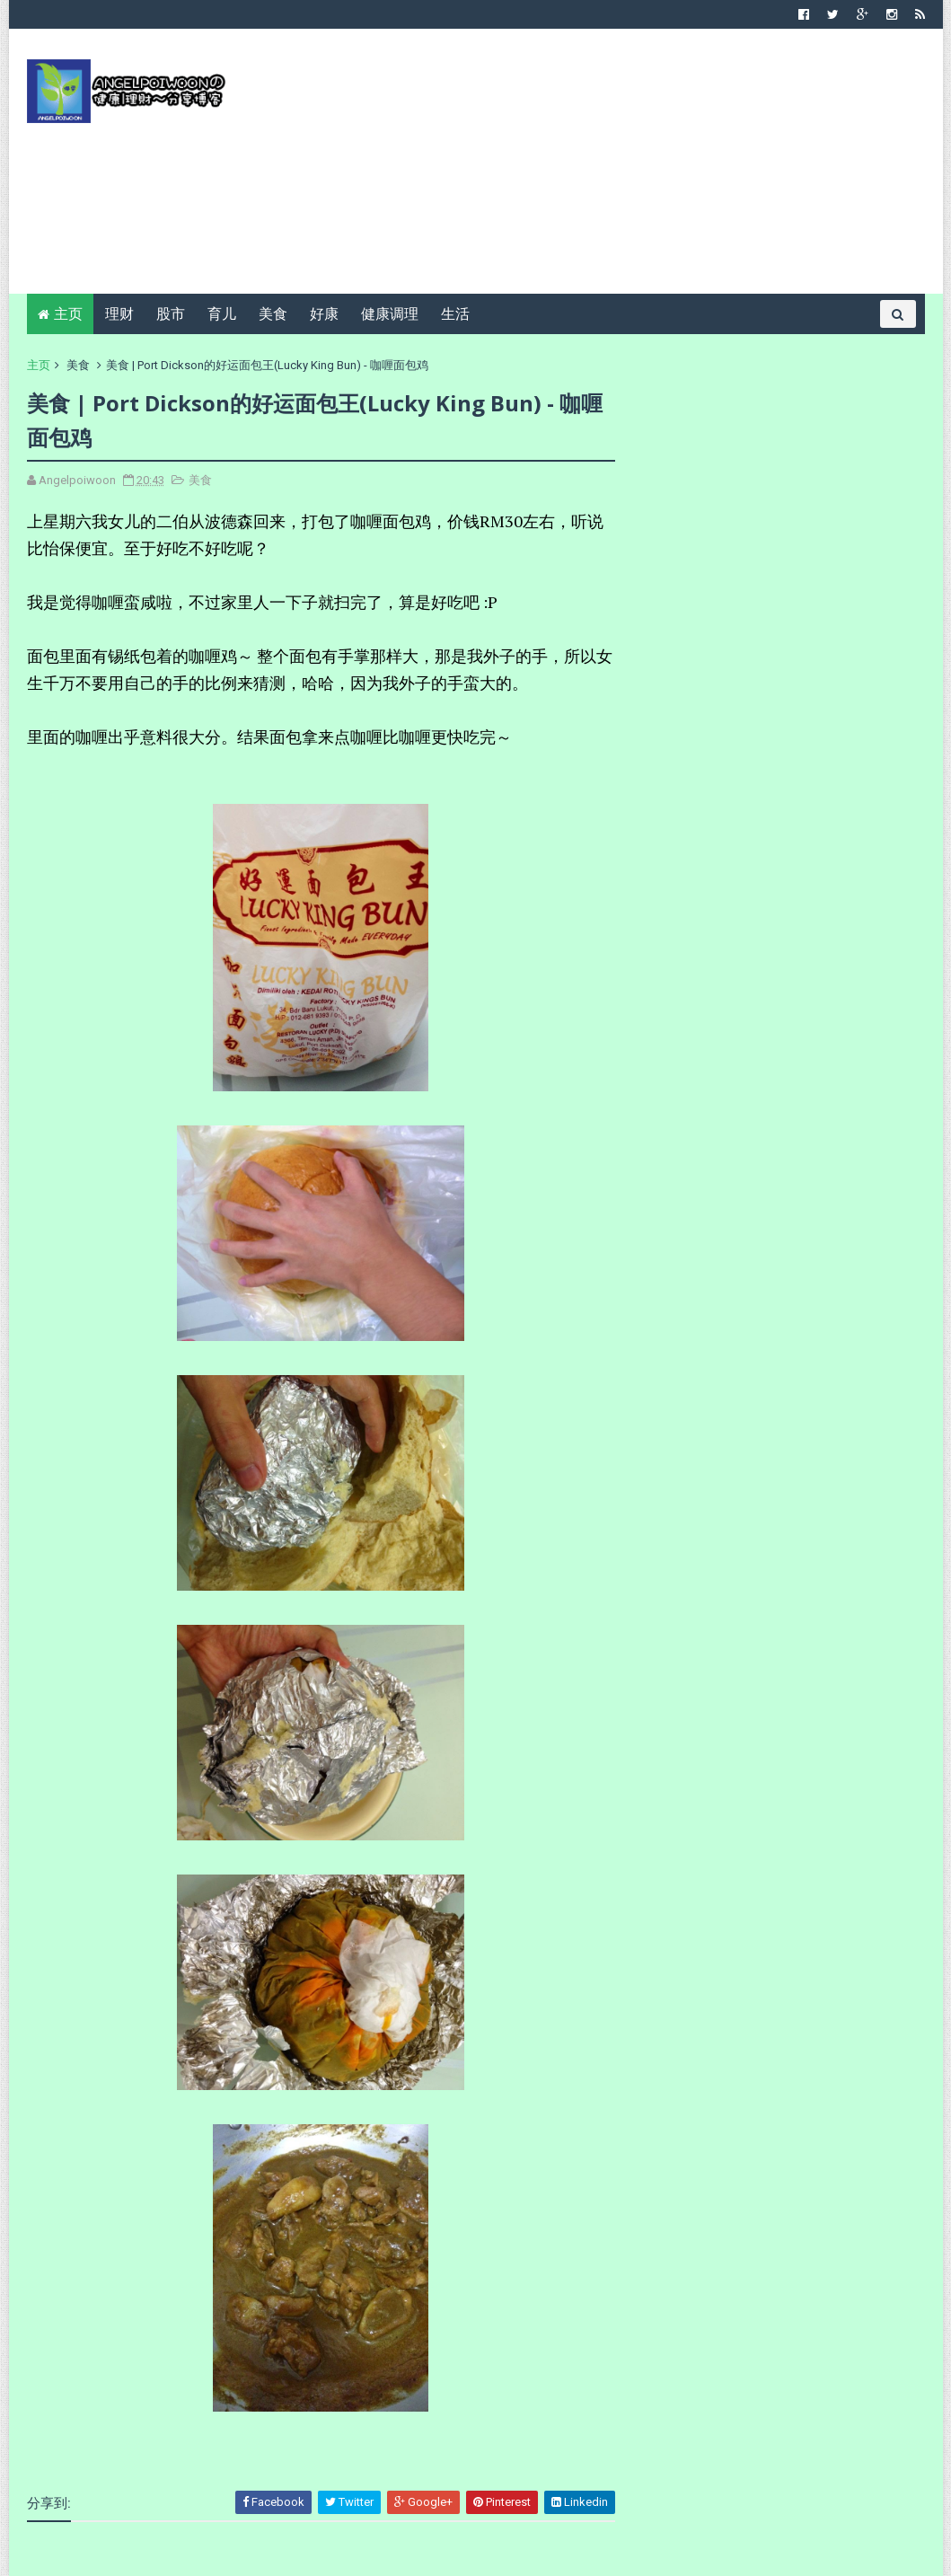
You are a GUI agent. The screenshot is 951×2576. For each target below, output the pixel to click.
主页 (68, 313)
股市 (170, 313)
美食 (273, 313)
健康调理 (389, 313)
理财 (119, 313)
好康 (324, 313)
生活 (455, 313)
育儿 (221, 313)
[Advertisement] (597, 168)
